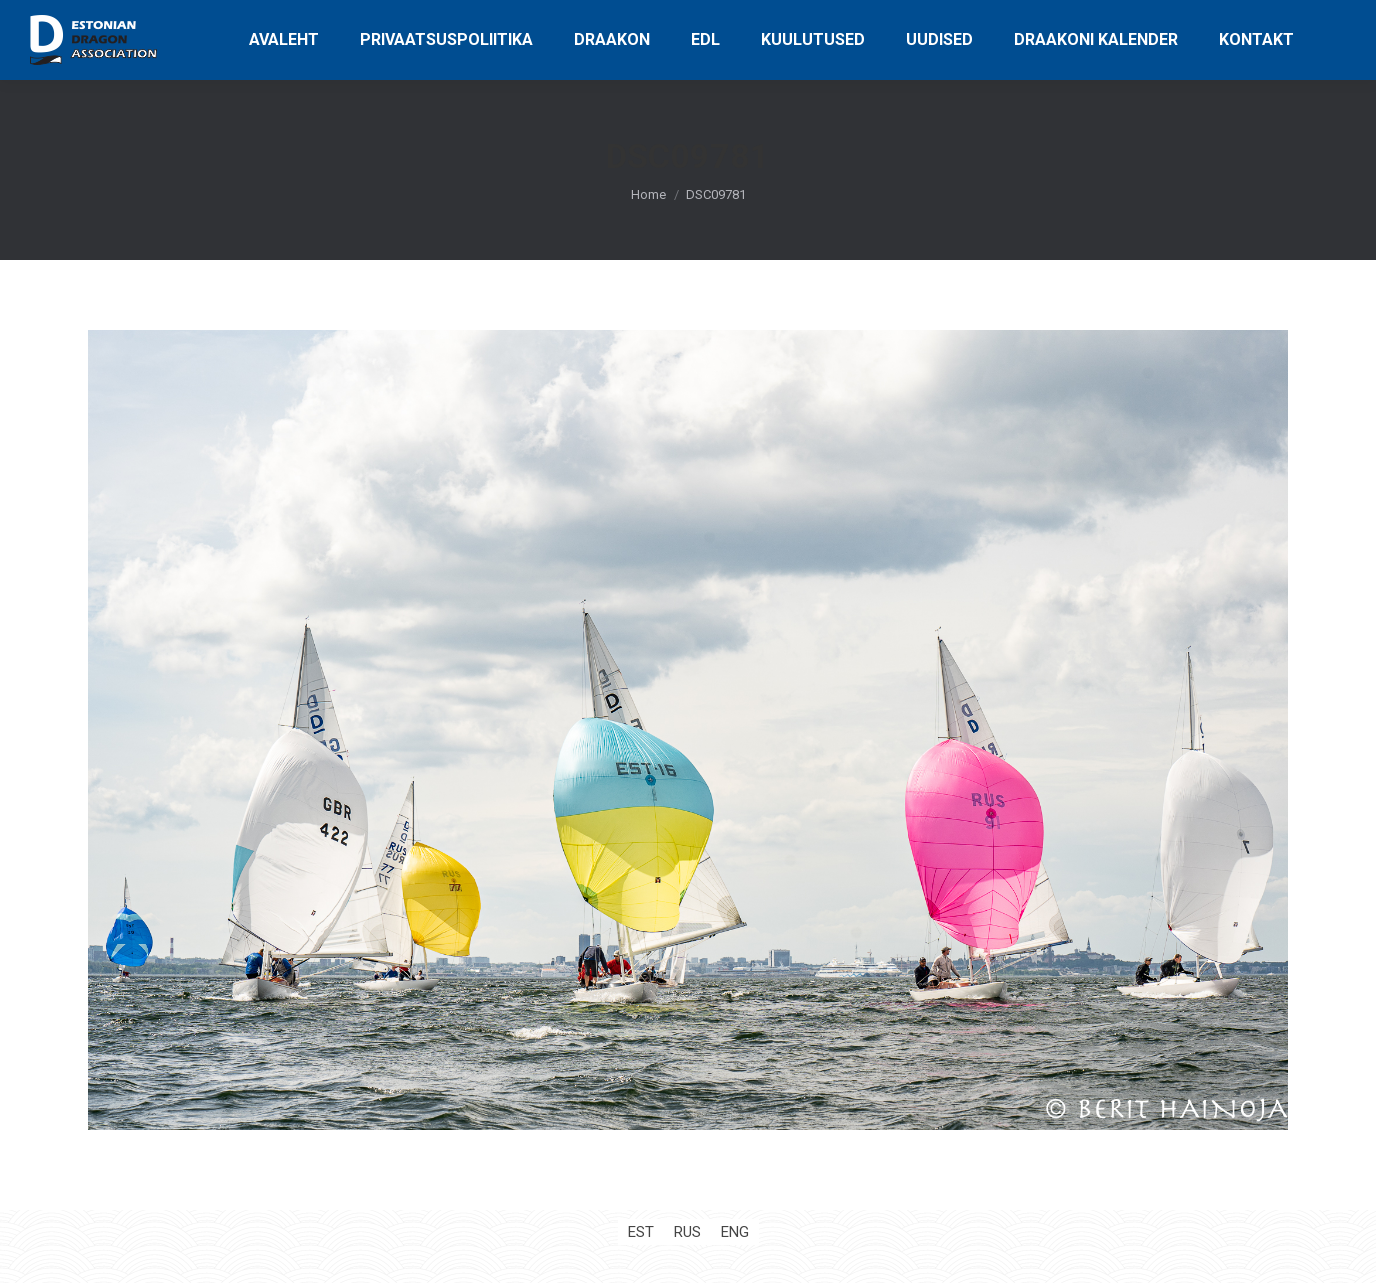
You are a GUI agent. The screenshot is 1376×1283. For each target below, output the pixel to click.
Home (648, 194)
